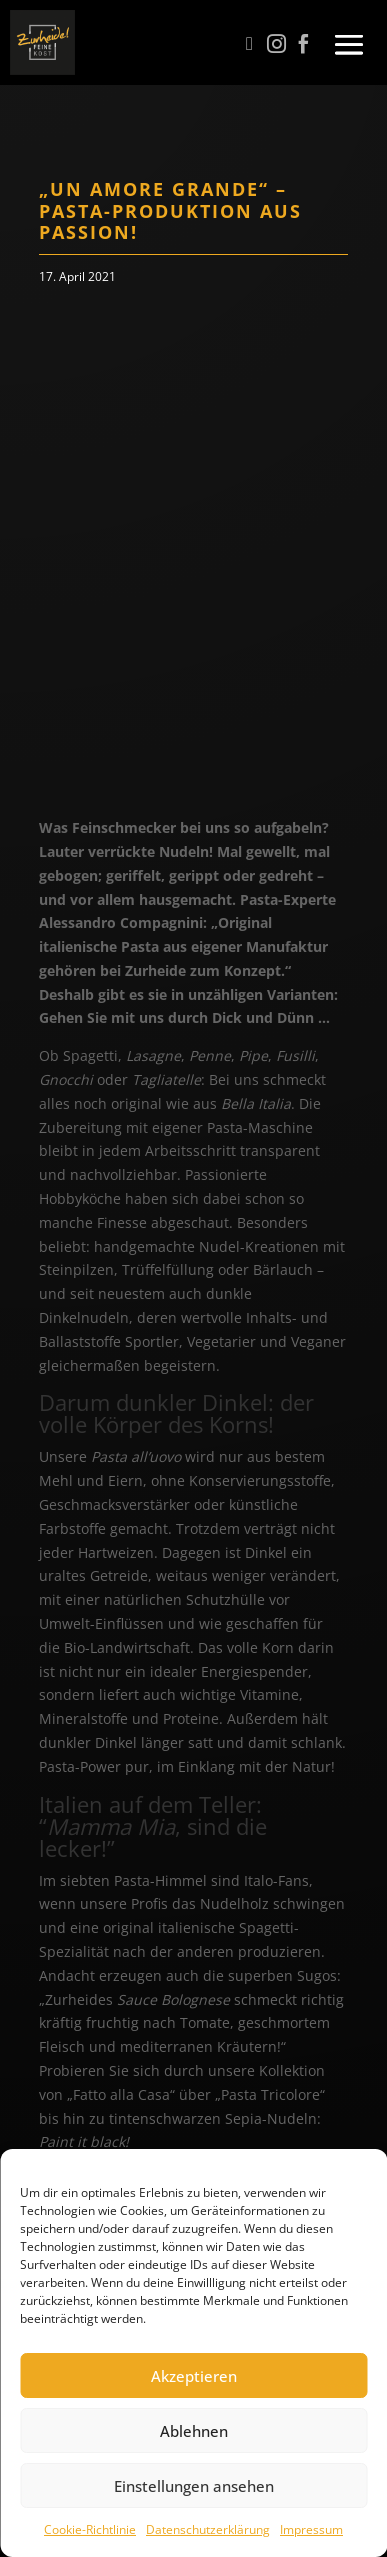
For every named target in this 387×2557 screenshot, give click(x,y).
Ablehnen (194, 2431)
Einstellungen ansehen (194, 2486)
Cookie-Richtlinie (90, 2529)
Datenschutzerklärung (208, 2529)
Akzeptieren (194, 2376)
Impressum (311, 2529)
